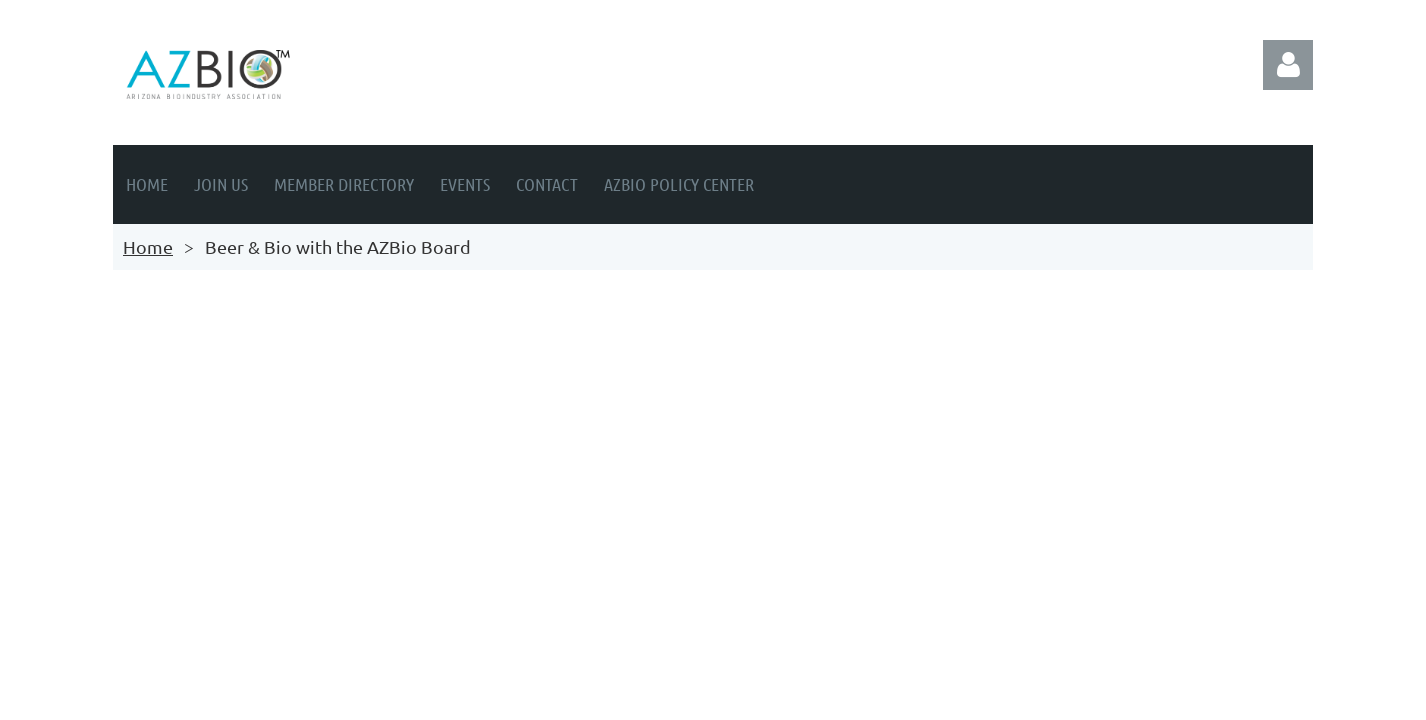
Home (148, 246)
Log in (1288, 65)
